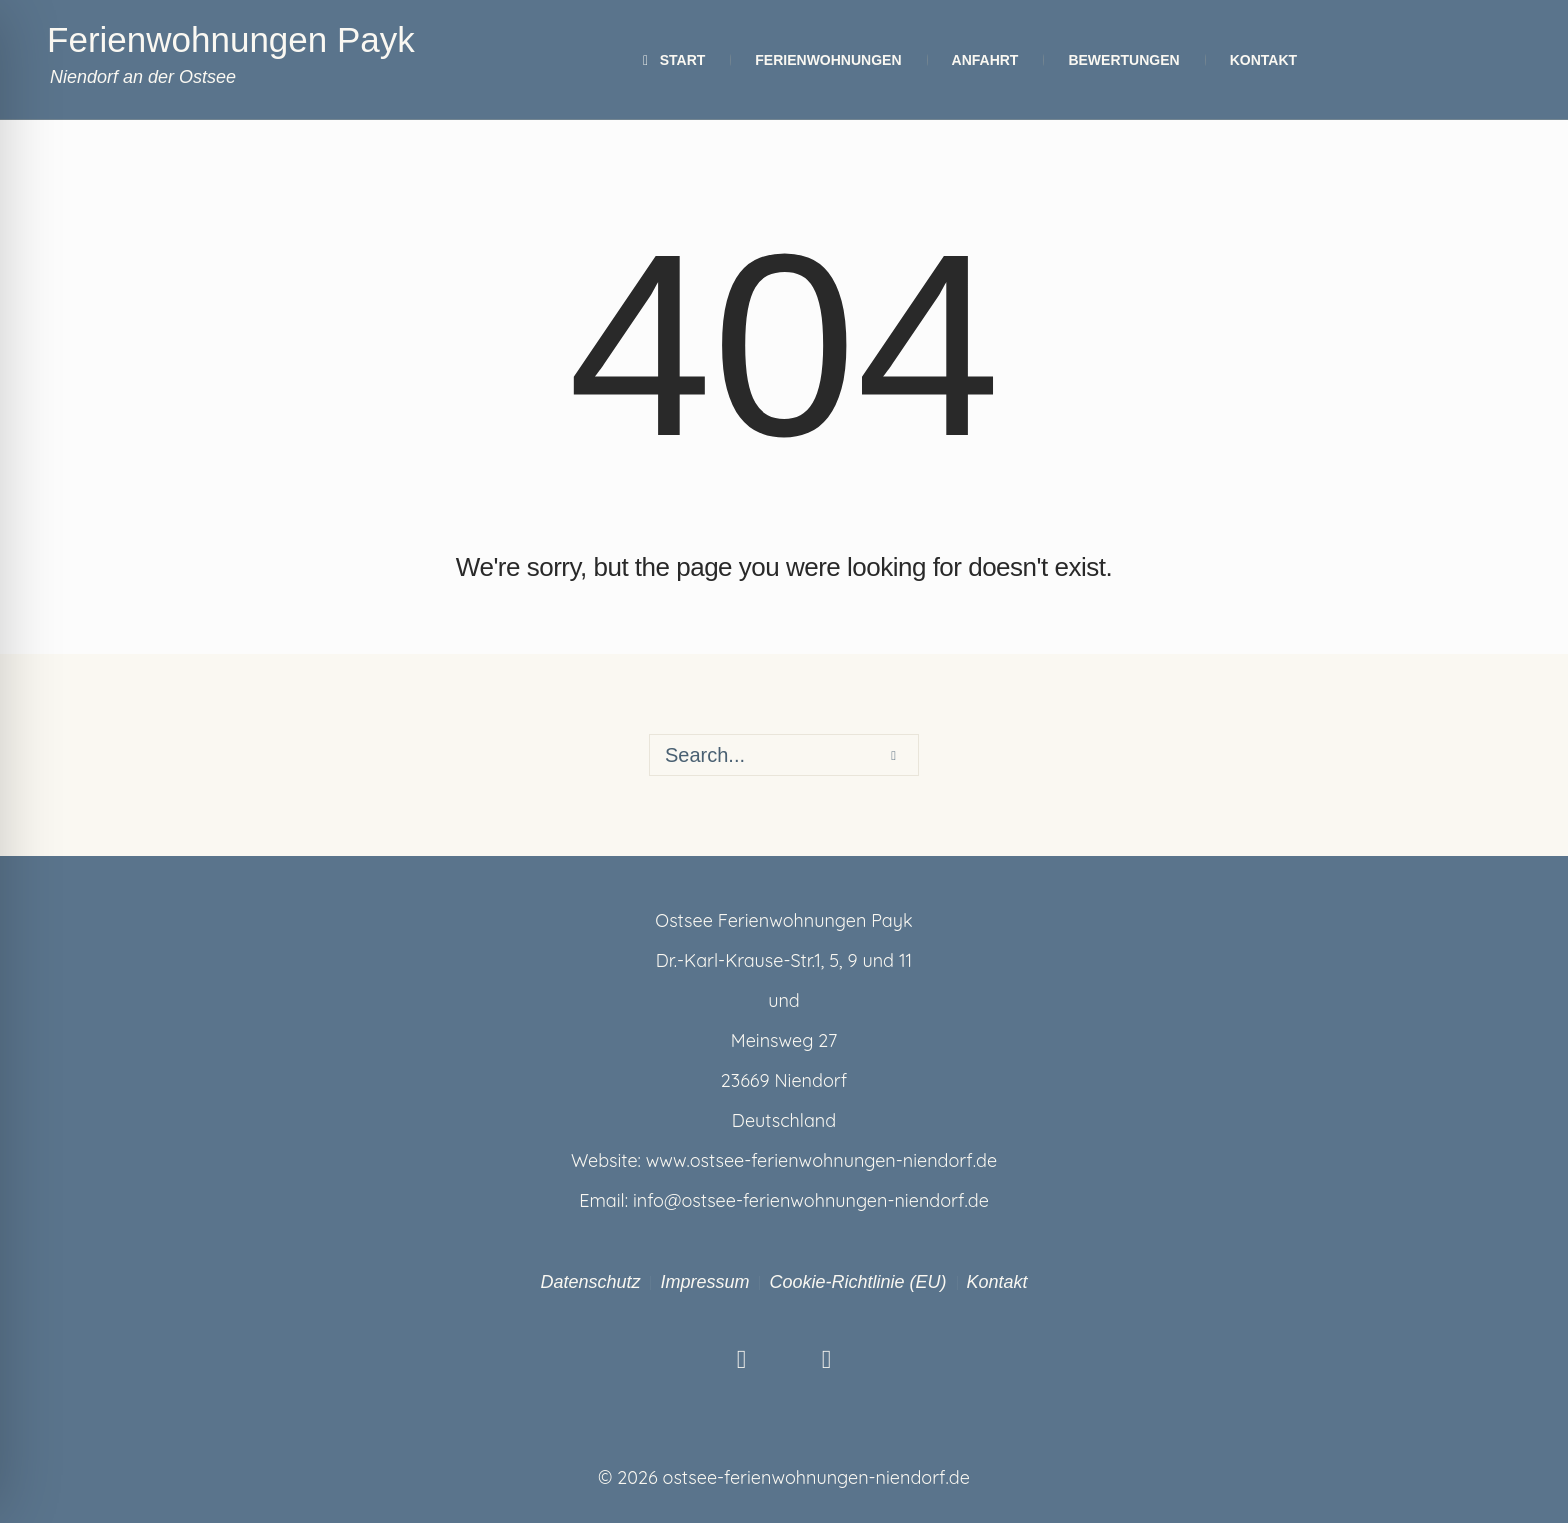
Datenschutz (590, 1282)
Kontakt (997, 1282)
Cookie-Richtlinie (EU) (857, 1282)
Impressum (704, 1282)
